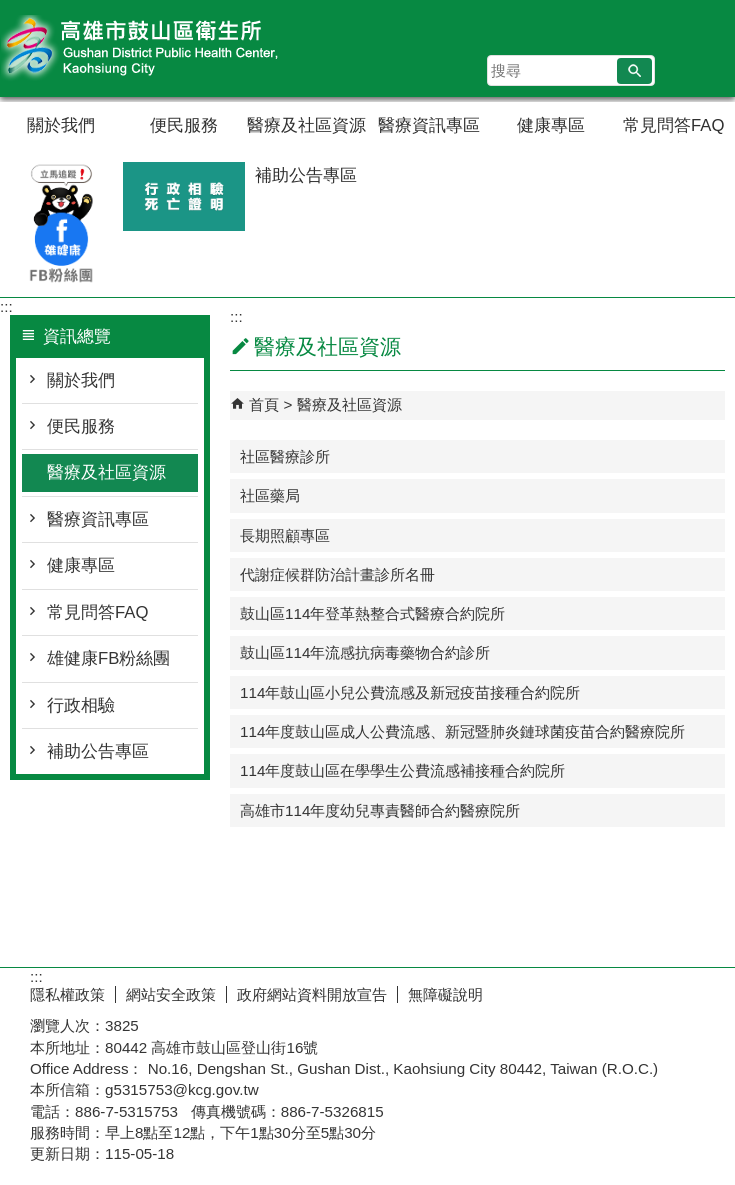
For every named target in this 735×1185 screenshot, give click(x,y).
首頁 (264, 404)
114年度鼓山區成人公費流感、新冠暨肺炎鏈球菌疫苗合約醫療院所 (462, 731)
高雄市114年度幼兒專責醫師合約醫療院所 (380, 810)
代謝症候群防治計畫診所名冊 (337, 574)
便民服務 (184, 125)
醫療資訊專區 (429, 125)
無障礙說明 (445, 994)
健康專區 (551, 125)
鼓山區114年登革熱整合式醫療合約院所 (372, 613)
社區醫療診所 (285, 456)
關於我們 (61, 125)
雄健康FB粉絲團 (108, 658)
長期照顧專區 (285, 535)
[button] (634, 71)
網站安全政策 (171, 994)
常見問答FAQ (673, 125)
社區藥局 (270, 495)
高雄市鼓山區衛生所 (169, 48)
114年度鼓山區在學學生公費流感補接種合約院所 (402, 770)
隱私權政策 (67, 994)
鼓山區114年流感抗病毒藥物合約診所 (365, 652)
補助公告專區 (306, 175)
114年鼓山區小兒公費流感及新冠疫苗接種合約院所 (410, 692)
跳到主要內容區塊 (10, 10)
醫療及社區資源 (306, 125)
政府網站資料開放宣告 (312, 994)
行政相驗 (81, 705)
